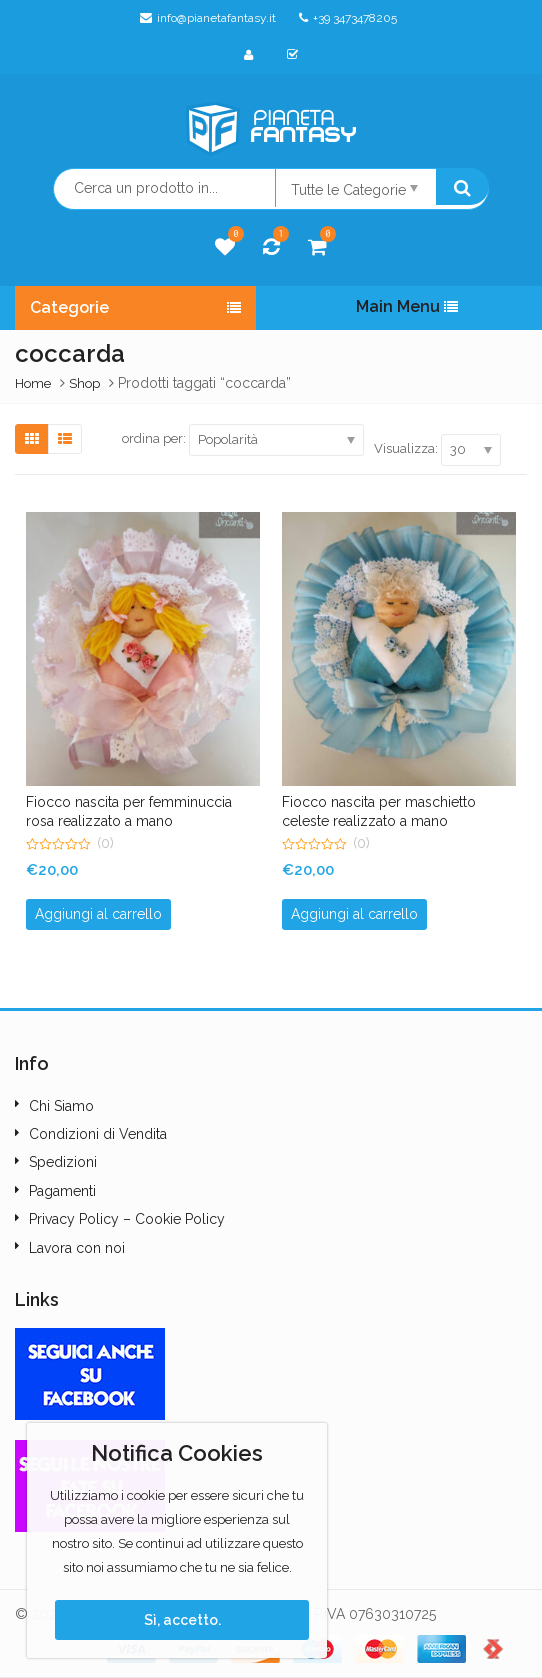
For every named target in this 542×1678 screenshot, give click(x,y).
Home (33, 383)
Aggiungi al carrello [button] (98, 914)
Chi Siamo (61, 1106)
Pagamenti (62, 1191)
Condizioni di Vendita (98, 1134)
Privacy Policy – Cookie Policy (127, 1219)
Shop (84, 383)
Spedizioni (63, 1162)
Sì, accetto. (182, 1620)
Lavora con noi (77, 1248)
